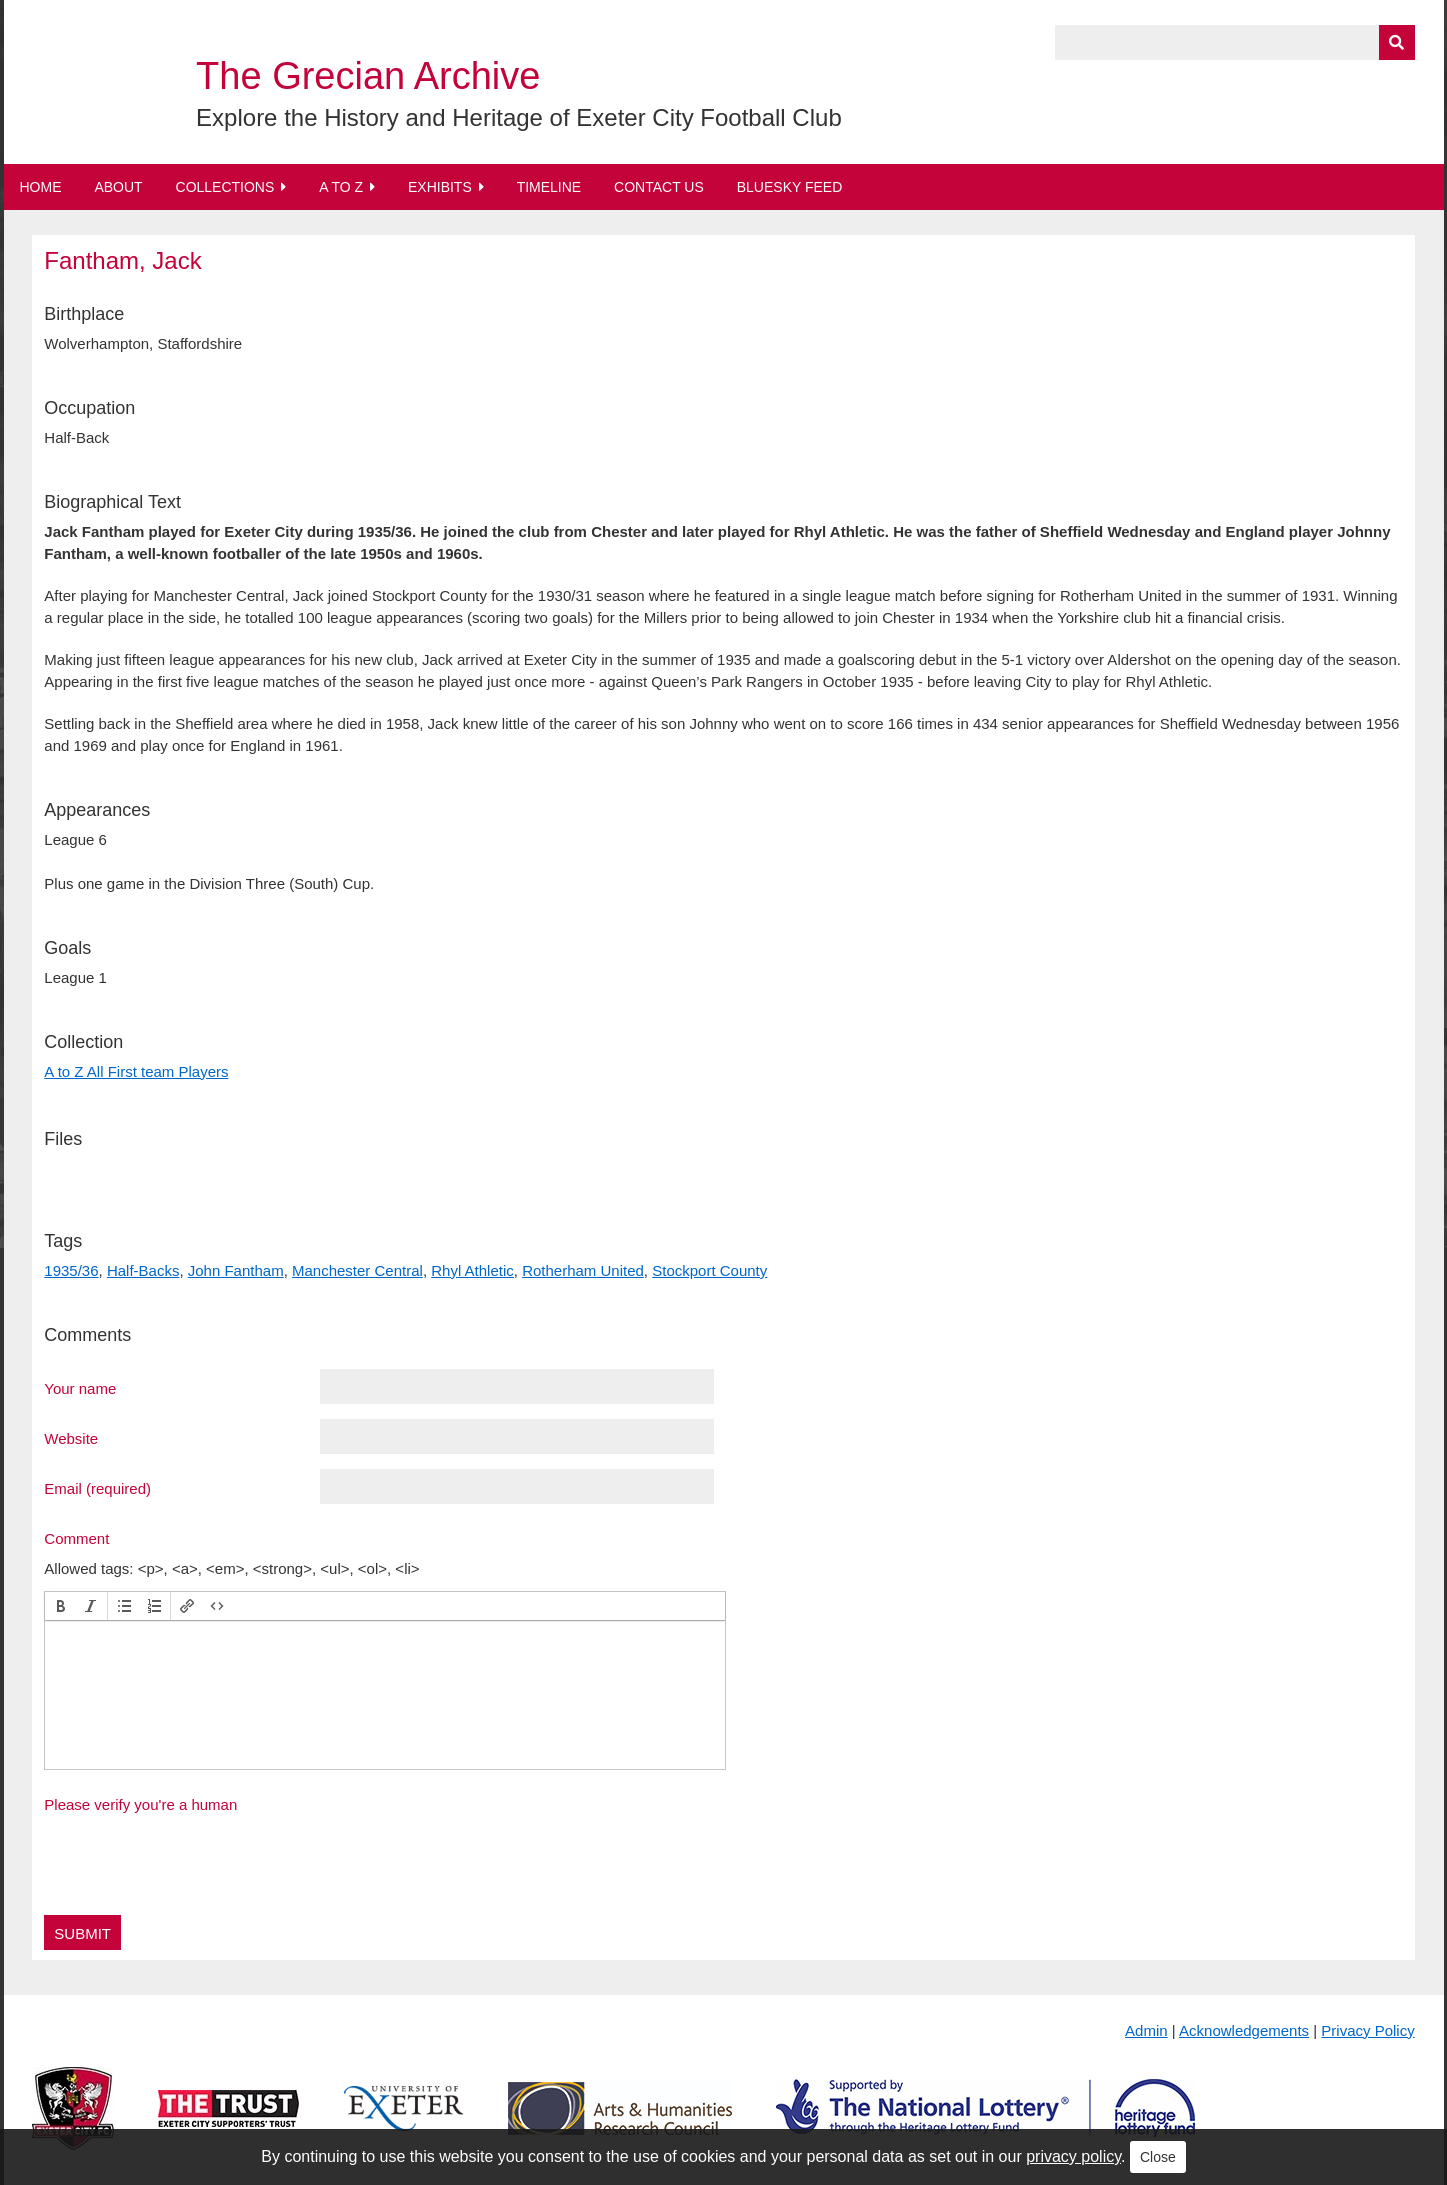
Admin (1146, 2030)
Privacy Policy (1367, 2030)
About (118, 187)
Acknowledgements (1244, 2030)
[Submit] (1397, 42)
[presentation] (61, 1606)
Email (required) (97, 1488)
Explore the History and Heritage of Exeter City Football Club (519, 117)
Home (41, 187)
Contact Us (659, 187)
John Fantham (236, 1270)
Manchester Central (357, 1270)
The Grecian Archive (368, 76)
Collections (225, 187)
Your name (80, 1388)
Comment (76, 1538)
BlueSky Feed (790, 187)
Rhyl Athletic (472, 1270)
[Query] (1235, 42)
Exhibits (440, 187)
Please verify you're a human (140, 1804)
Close (1158, 2157)
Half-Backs (143, 1270)
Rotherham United (583, 1270)
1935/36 (71, 1270)
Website (71, 1438)
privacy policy (1073, 2156)
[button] (61, 1606)
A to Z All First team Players (136, 1071)
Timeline (549, 187)
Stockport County (709, 1270)
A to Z (341, 187)
